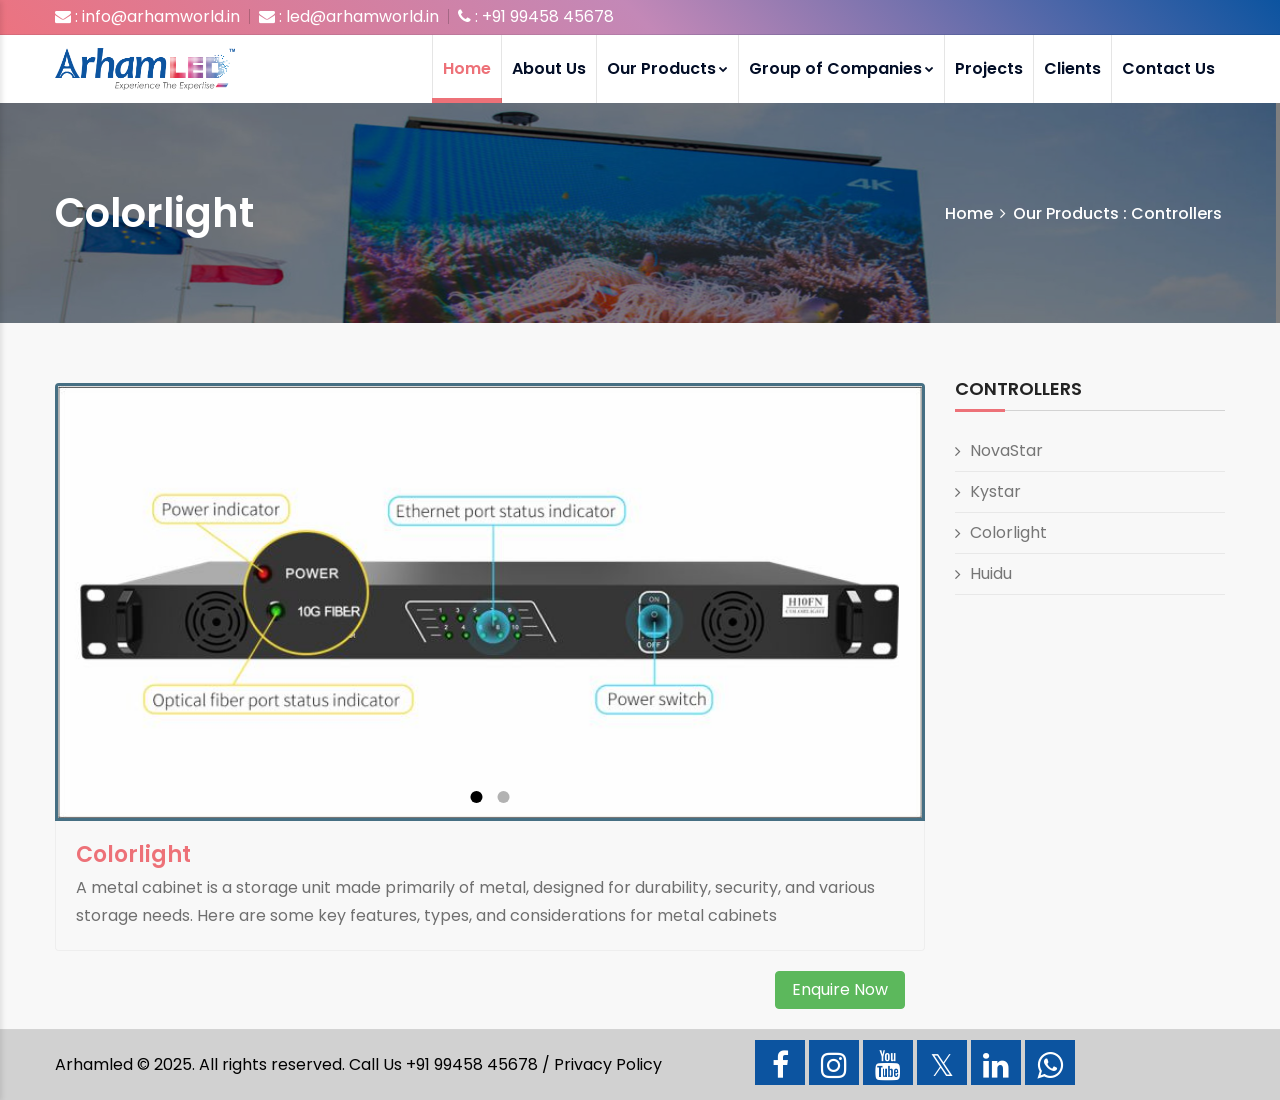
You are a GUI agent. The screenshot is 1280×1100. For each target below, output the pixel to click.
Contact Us (1168, 68)
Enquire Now (840, 989)
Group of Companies (841, 68)
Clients (1072, 68)
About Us (549, 68)
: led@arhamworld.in (349, 16)
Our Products (667, 68)
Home (467, 68)
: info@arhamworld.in (147, 16)
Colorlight (1008, 532)
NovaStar (1006, 450)
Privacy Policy (608, 1064)
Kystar (995, 491)
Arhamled (94, 1064)
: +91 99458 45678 (536, 16)
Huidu (991, 573)
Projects (989, 68)
